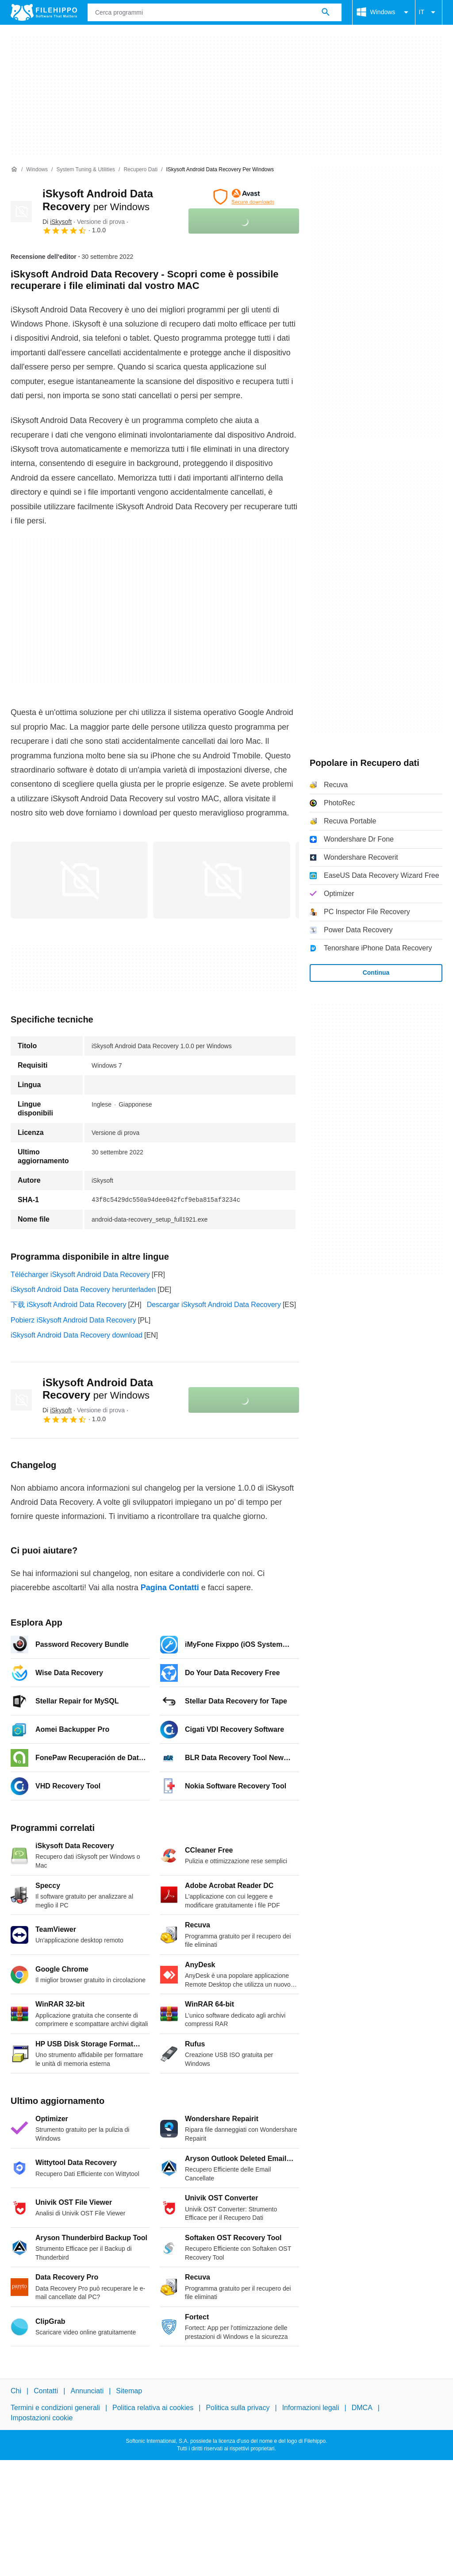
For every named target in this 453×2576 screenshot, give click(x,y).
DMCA (362, 2407)
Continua (376, 972)
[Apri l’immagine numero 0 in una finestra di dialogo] (79, 880)
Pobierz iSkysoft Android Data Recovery (73, 1320)
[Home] (14, 169)
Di (57, 221)
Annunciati (87, 2391)
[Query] (215, 12)
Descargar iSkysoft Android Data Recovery (214, 1304)
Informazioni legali (310, 2407)
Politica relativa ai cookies (152, 2407)
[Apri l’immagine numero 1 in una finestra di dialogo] (221, 880)
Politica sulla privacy (237, 2407)
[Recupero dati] (140, 169)
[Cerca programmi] (325, 12)
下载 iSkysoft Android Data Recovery (68, 1304)
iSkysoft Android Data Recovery (97, 1388)
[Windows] (37, 169)
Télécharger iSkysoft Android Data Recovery (80, 1274)
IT (428, 12)
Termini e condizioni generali (55, 2407)
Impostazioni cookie (42, 2417)
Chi (16, 2391)
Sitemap (129, 2391)
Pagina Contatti (170, 1587)
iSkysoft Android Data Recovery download (76, 1335)
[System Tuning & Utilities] (85, 169)
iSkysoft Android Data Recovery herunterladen (83, 1289)
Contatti (46, 2391)
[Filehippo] (44, 12)
